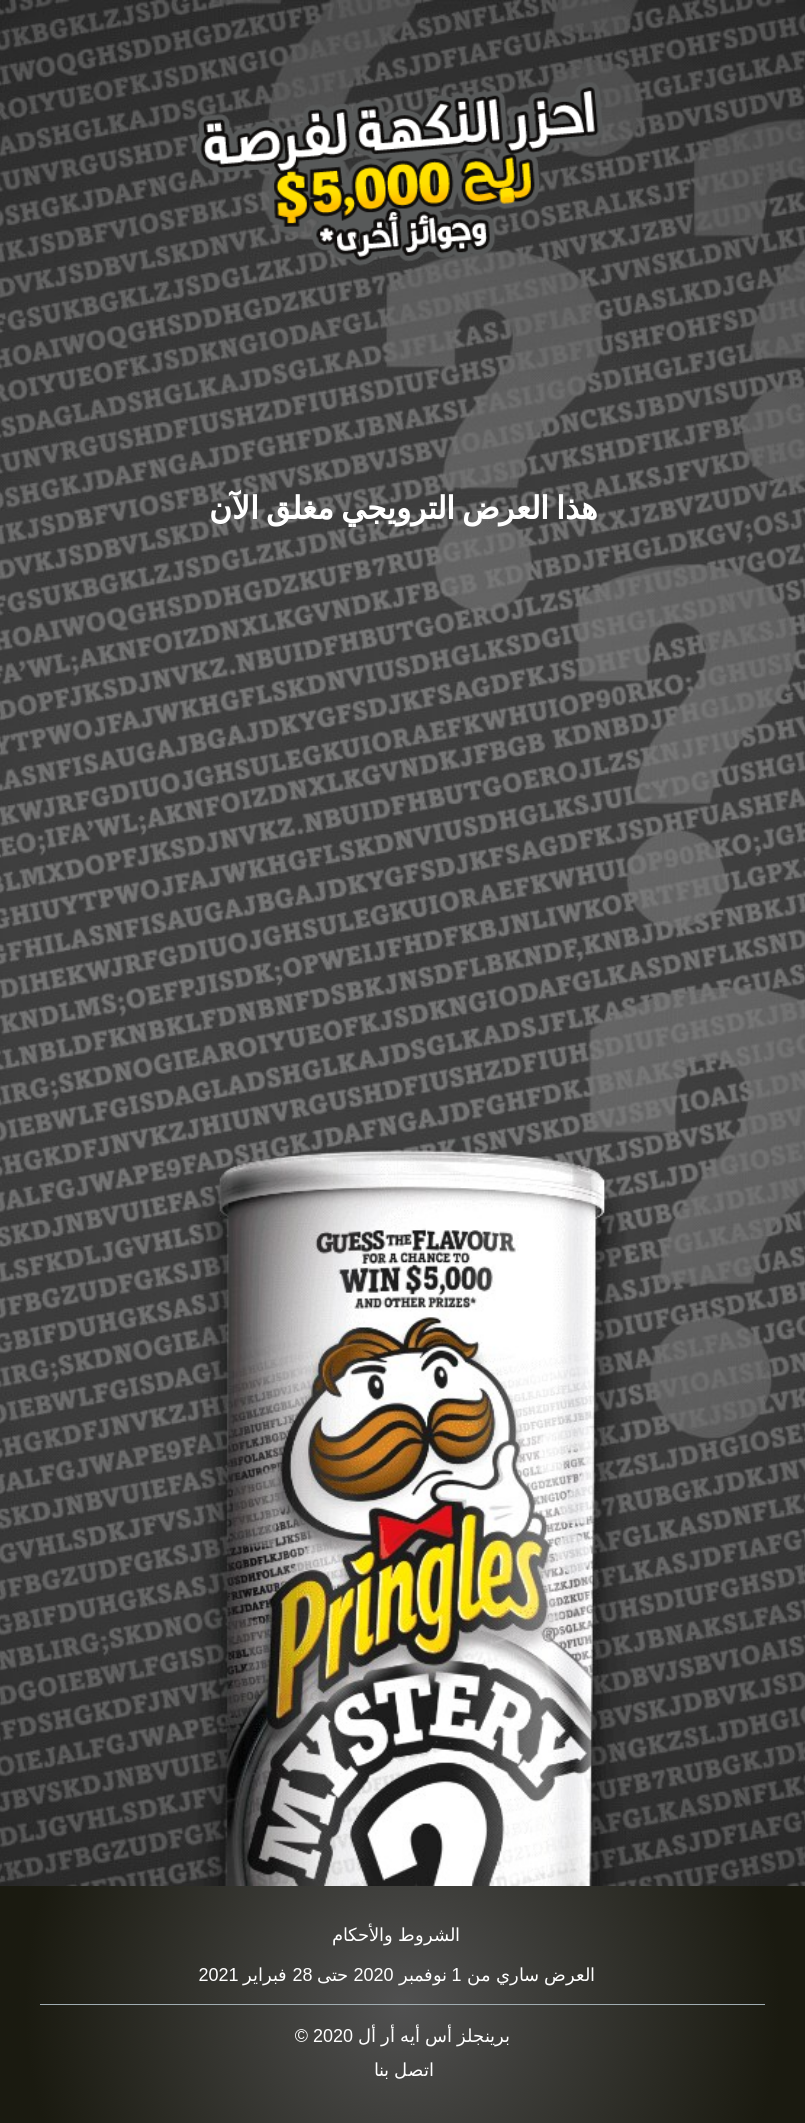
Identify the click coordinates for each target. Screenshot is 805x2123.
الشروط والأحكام (396, 1935)
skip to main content (0, 0)
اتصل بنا (404, 2070)
